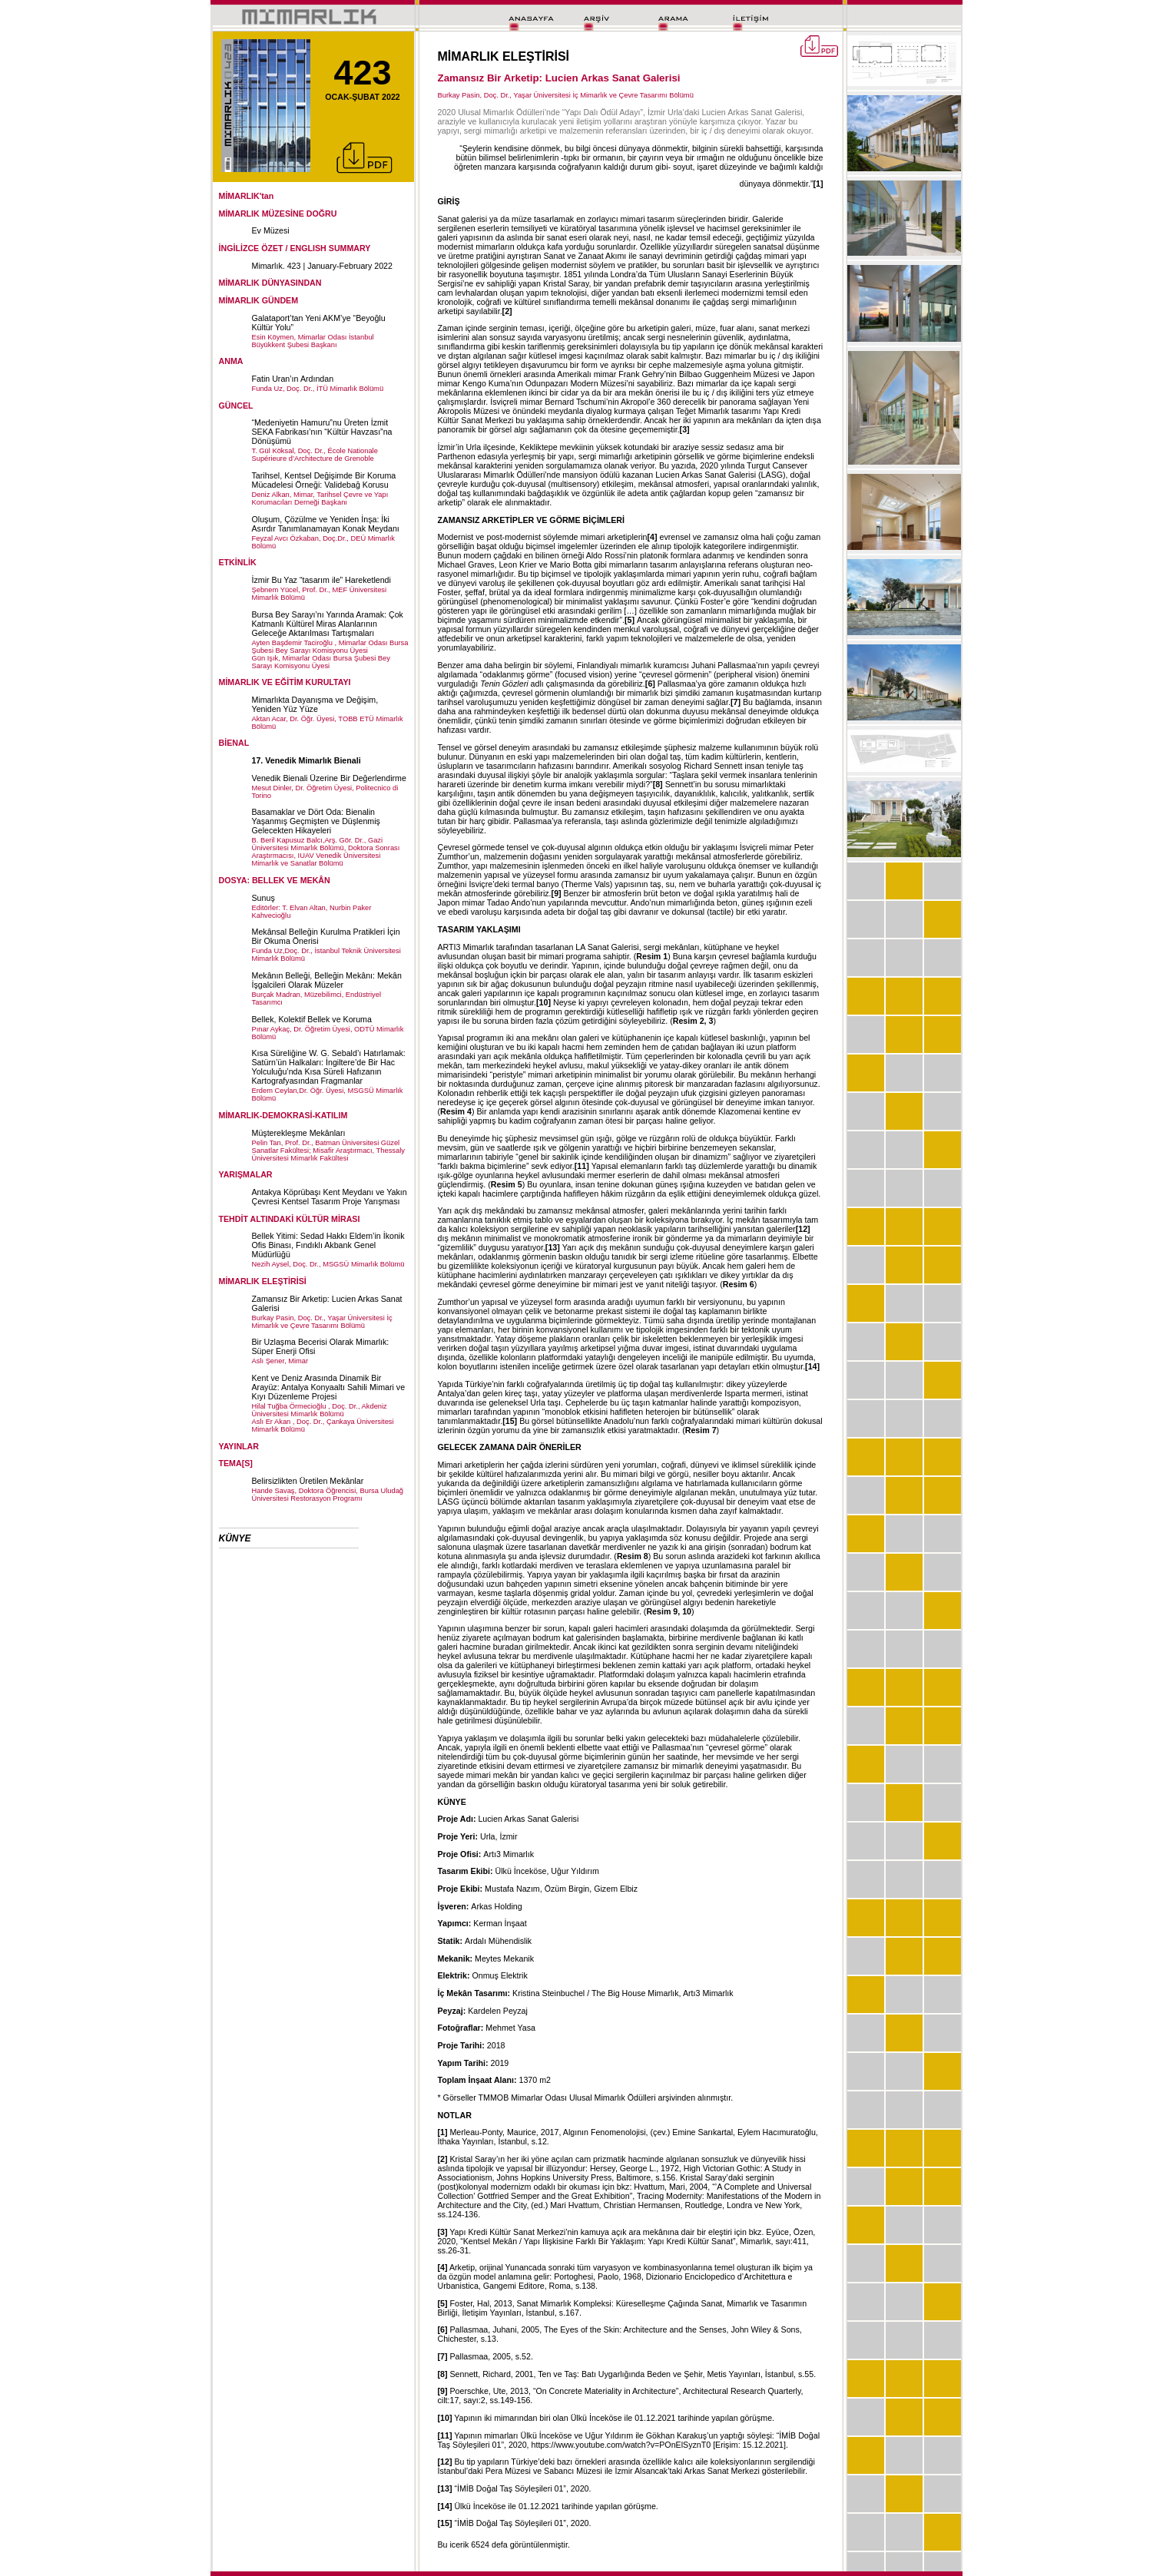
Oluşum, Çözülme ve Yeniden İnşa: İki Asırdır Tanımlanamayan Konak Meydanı (325, 524)
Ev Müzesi (271, 230)
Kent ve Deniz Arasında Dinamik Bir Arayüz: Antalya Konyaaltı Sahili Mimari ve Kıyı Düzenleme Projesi (329, 1387)
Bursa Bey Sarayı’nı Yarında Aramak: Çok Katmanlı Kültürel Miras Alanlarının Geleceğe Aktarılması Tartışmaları (327, 623)
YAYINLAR (239, 1446)
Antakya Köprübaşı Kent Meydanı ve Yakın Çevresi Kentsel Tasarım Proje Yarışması (329, 1196)
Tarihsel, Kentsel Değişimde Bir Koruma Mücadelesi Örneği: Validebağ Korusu (324, 480)
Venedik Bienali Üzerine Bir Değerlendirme (329, 778)
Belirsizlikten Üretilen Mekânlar (308, 1480)
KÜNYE (235, 1538)
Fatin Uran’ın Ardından (293, 378)
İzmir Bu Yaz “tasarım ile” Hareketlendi (321, 579)
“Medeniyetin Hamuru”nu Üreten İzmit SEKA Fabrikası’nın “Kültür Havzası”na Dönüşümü (322, 431)
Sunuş (263, 897)
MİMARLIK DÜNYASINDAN (270, 282)
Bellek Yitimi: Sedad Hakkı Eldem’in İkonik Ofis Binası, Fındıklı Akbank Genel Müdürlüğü (328, 1245)
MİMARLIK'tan (246, 195)
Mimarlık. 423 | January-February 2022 (322, 265)
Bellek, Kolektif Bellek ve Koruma (312, 1019)
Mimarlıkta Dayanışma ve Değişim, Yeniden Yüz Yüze (315, 704)
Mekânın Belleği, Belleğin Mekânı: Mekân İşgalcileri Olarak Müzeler (327, 980)
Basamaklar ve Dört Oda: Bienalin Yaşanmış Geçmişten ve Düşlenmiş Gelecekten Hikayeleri (316, 821)
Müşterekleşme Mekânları (299, 1132)
